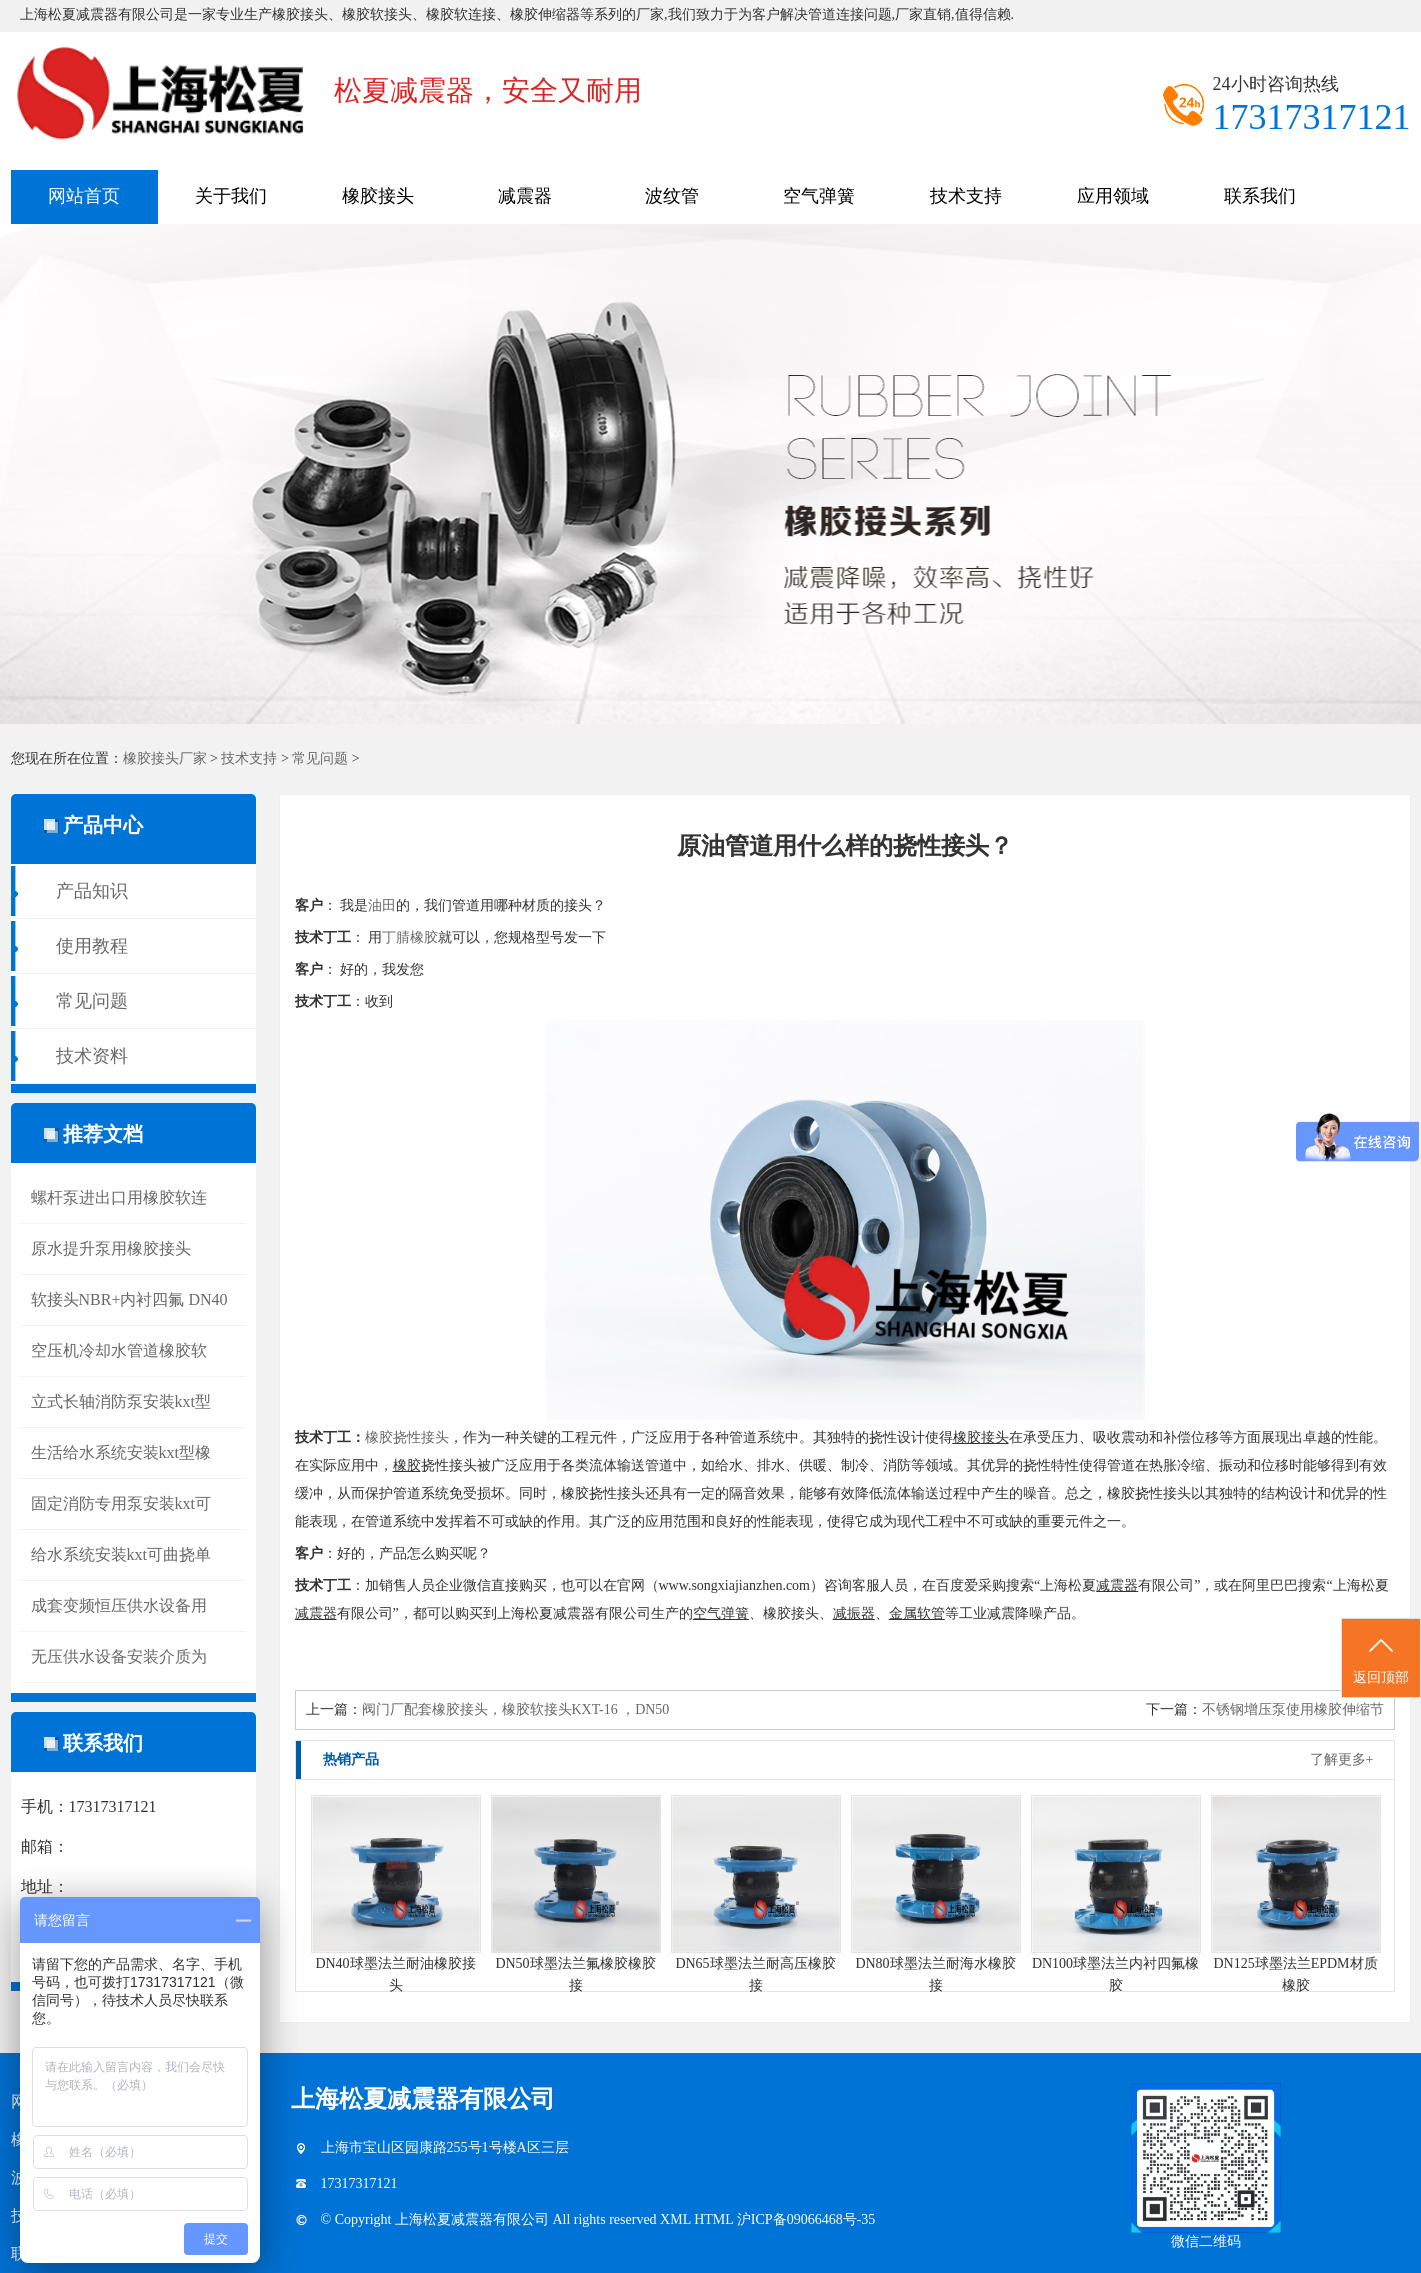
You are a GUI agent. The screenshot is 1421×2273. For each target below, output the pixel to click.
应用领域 (1113, 196)
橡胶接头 (378, 196)
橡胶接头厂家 (165, 758)
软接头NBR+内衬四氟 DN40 (129, 1299)
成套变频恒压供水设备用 (119, 1605)
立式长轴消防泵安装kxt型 (121, 1401)
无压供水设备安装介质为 (119, 1656)
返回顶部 (1381, 1659)
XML (677, 2219)
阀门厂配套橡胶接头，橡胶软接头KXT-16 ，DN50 (516, 1709)
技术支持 (966, 196)
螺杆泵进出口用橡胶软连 (119, 1197)
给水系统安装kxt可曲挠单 (121, 1554)
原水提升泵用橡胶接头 (111, 1248)
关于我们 (231, 196)
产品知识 (92, 891)
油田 (382, 905)
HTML (715, 2219)
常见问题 (320, 758)
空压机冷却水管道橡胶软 (119, 1350)
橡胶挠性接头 (407, 1437)
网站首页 (84, 196)
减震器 (525, 196)
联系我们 (1260, 196)
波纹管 (672, 196)
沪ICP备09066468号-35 (806, 2219)
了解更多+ (1342, 1759)
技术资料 (92, 1056)
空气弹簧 (819, 196)
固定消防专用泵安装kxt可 (121, 1503)
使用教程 (92, 946)
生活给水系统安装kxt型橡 (121, 1452)
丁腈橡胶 (410, 937)
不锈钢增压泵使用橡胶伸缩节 (1293, 1709)
